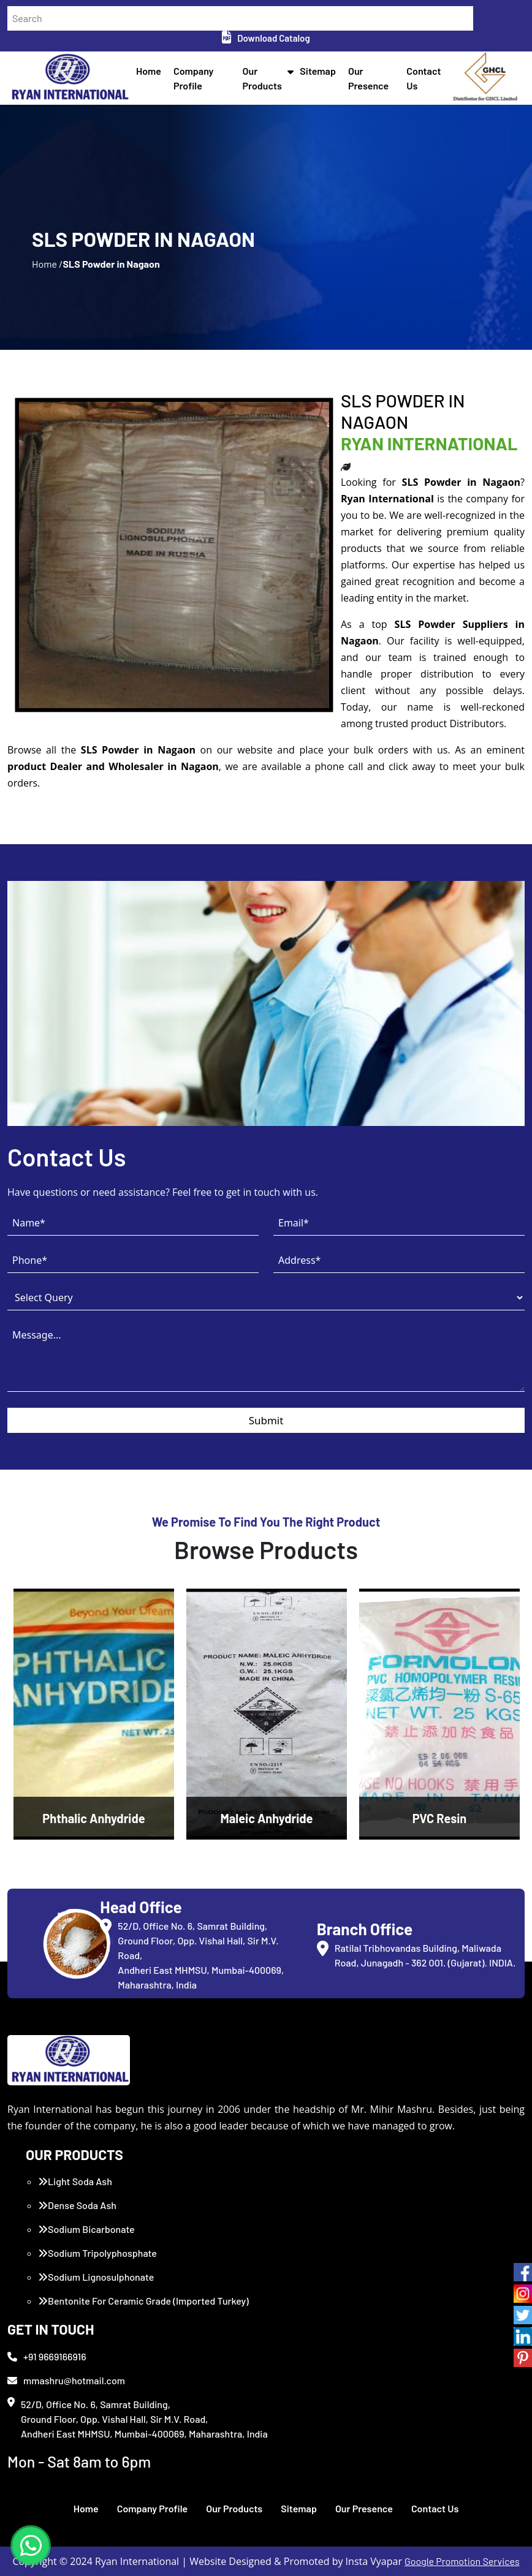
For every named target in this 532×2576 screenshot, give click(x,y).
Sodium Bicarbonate (86, 2229)
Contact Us (434, 2508)
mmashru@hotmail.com (66, 2380)
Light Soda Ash (75, 2181)
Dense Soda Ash (77, 2205)
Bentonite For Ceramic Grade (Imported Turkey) (143, 2300)
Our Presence (364, 2508)
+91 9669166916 (46, 2356)
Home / (47, 264)
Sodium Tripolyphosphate (97, 2253)
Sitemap (318, 71)
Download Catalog (266, 37)
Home (148, 71)
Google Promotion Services (462, 2561)
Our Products (234, 2508)
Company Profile (152, 2508)
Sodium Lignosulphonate (96, 2277)
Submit (266, 1420)
